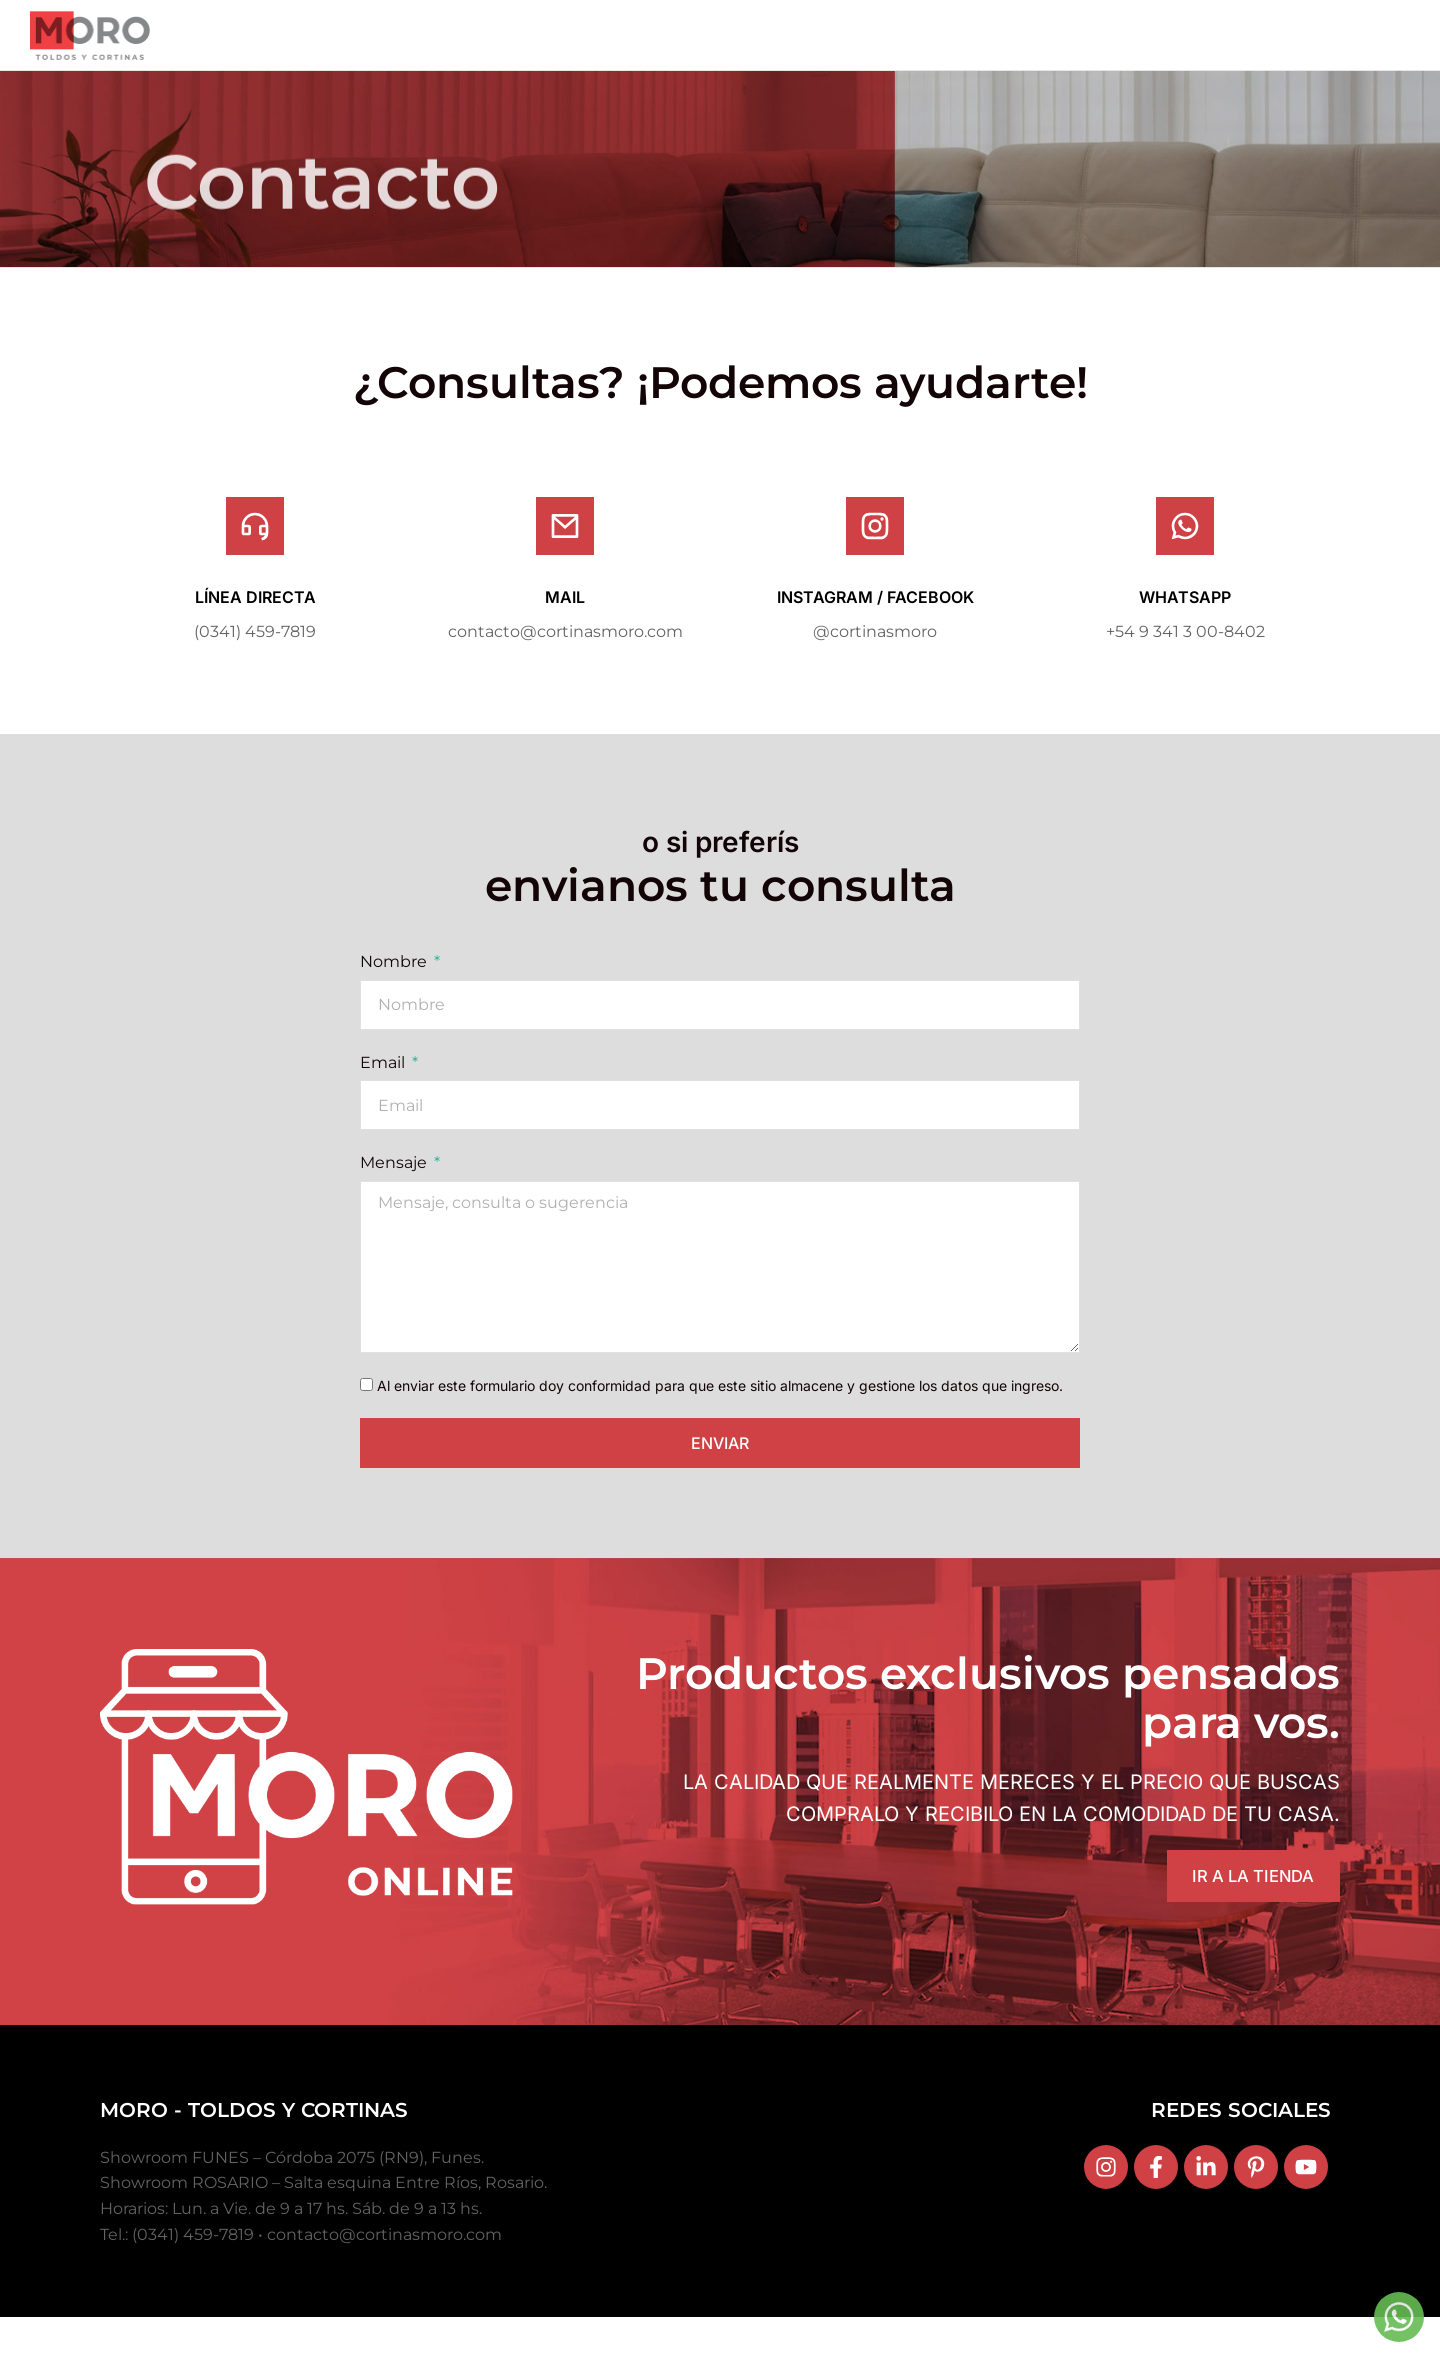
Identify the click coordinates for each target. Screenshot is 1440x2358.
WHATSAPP (1185, 632)
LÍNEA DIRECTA (255, 632)
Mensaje (395, 1198)
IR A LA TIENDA (1242, 1914)
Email (384, 1097)
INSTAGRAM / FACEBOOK (875, 632)
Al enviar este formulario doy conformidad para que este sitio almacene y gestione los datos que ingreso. (720, 1420)
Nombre (395, 997)
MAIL (565, 632)
